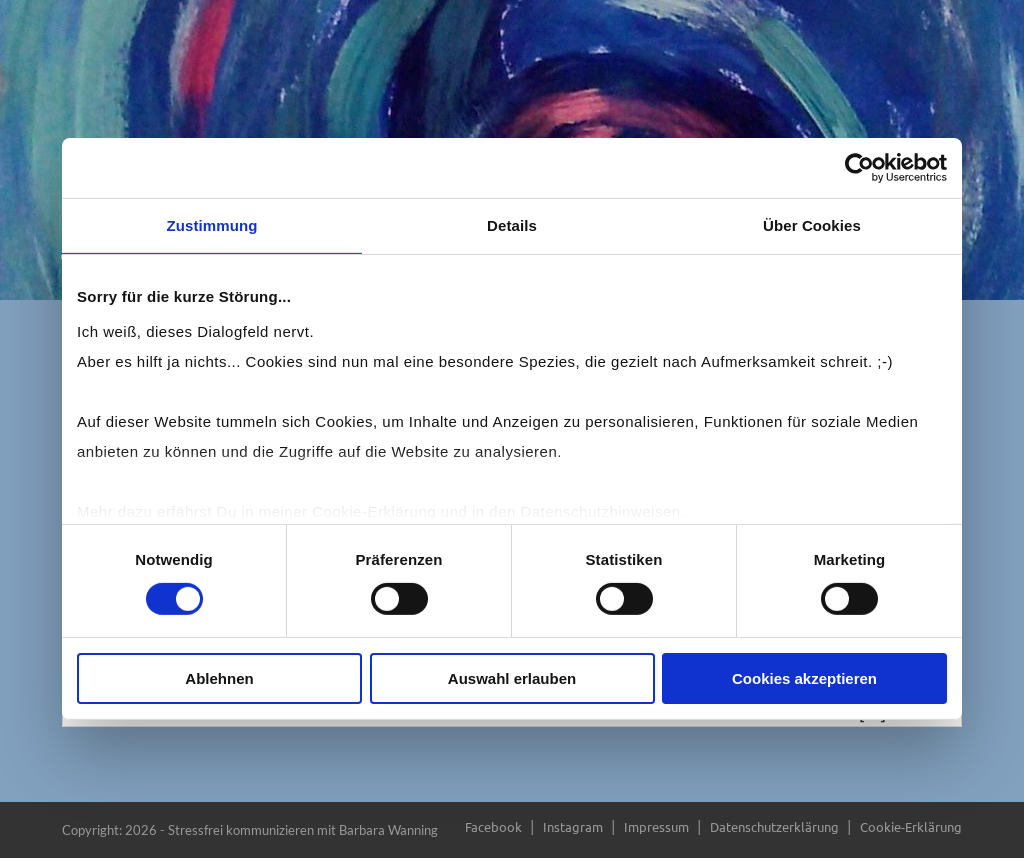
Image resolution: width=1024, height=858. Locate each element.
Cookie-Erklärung (911, 826)
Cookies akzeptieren (804, 678)
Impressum (656, 826)
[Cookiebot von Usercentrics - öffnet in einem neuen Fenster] (859, 168)
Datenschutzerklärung (774, 826)
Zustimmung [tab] (212, 225)
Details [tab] (512, 225)
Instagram (573, 826)
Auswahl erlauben (512, 678)
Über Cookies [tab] (812, 225)
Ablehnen (219, 678)
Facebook (493, 826)
